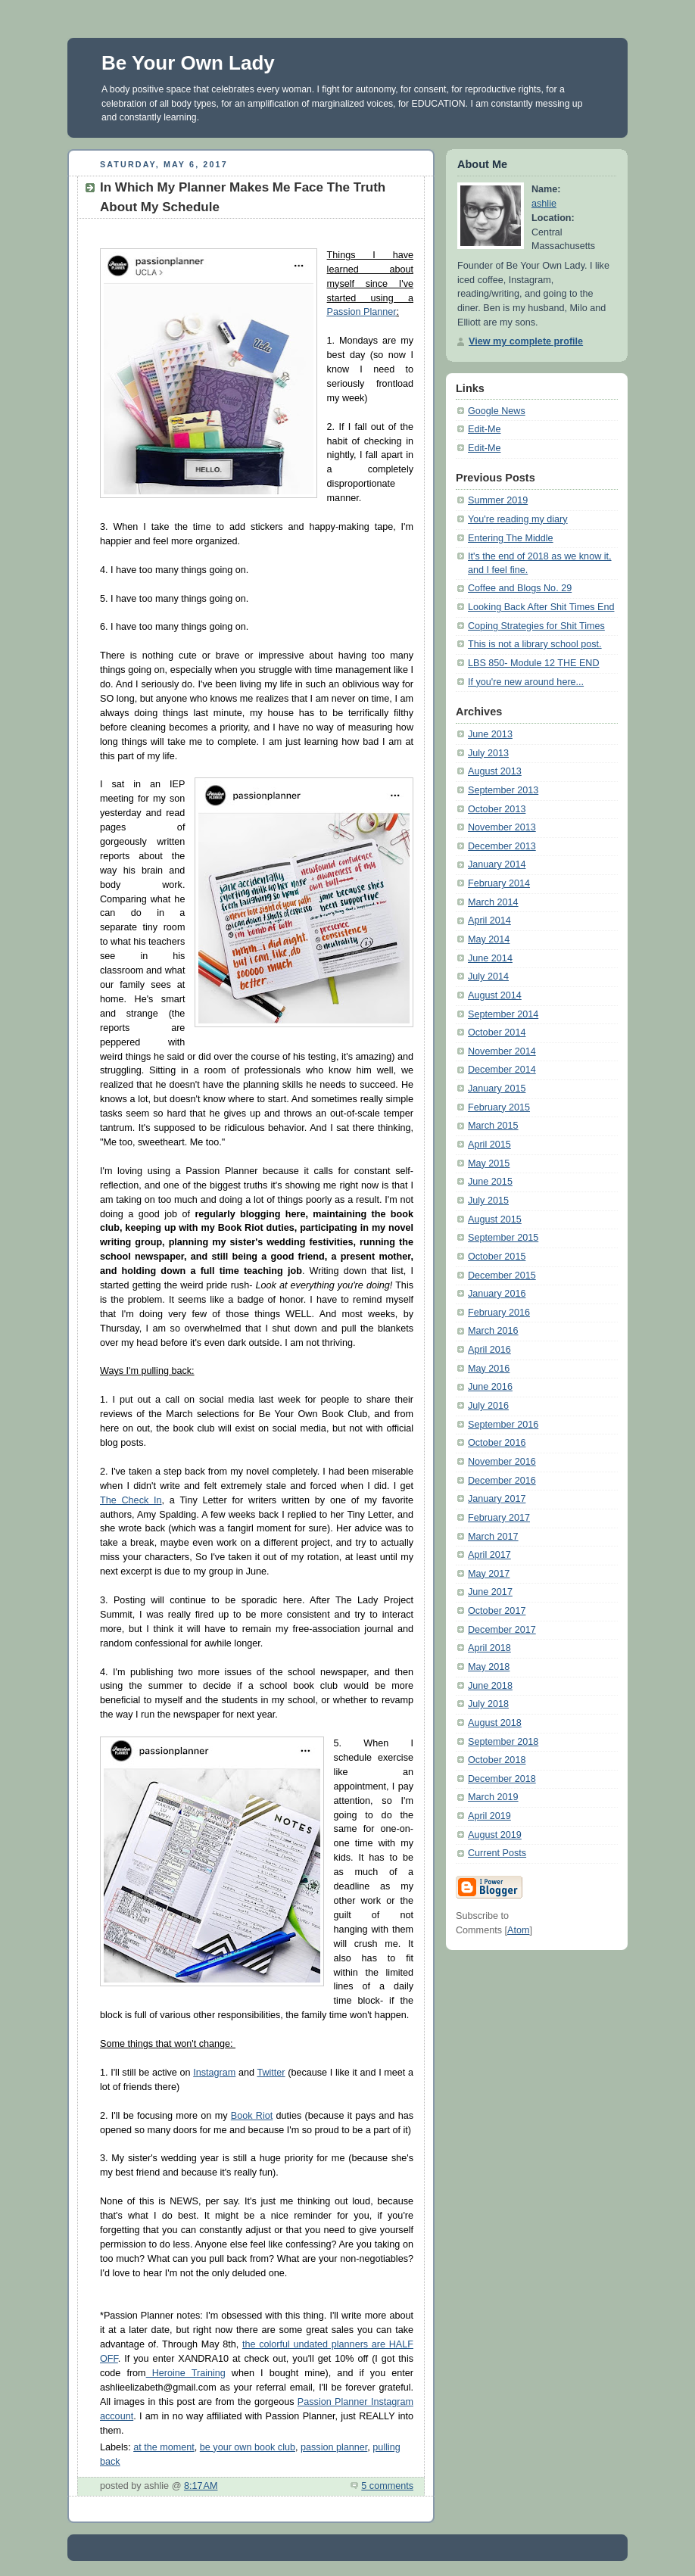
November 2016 (502, 1461)
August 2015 (495, 1219)
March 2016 (493, 1330)
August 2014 (495, 995)
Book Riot (252, 2115)
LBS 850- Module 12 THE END (534, 663)
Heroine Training (186, 2373)
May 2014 (489, 939)
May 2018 (489, 1667)
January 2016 (496, 1293)
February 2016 (499, 1312)
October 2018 (496, 1760)
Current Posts (497, 1853)
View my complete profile (526, 341)
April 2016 (489, 1349)
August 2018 (495, 1723)
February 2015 (499, 1107)
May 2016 (489, 1368)
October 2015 (496, 1256)
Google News (496, 411)
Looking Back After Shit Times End (541, 607)
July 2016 (488, 1405)
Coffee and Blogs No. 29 (520, 588)
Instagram (214, 2072)
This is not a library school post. (535, 644)
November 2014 (502, 1051)
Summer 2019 (498, 500)
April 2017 (489, 1555)
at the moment (164, 2447)
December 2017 (502, 1629)
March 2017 (493, 1536)
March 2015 (493, 1125)
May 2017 (489, 1573)
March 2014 (493, 902)
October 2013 (496, 809)
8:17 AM (201, 2486)
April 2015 (489, 1144)
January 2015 (496, 1088)
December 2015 (502, 1275)
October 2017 (496, 1611)
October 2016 (496, 1443)
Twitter (271, 2072)
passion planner (334, 2447)
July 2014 (488, 976)
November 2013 (502, 827)
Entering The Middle (510, 538)
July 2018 (488, 1704)
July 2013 (488, 753)
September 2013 (503, 790)
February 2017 (499, 1517)
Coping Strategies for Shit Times (536, 626)
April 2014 (489, 920)
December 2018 (502, 1779)
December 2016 (502, 1480)
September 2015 (503, 1237)
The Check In (131, 1500)
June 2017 (490, 1592)
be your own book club (247, 2447)
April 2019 (489, 1816)
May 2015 (489, 1163)
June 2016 (490, 1386)
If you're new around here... (526, 682)
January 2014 (496, 864)
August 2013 (495, 771)
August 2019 (495, 1835)
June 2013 (490, 734)
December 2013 (502, 846)
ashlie (543, 203)
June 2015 (490, 1181)
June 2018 (490, 1685)
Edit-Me (484, 429)
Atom (518, 1930)
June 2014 (490, 958)
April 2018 (489, 1648)
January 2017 (496, 1499)
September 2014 (503, 1014)
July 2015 (488, 1200)
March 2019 (493, 1797)
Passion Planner (362, 312)
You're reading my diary (518, 519)
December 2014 (502, 1069)
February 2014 (499, 883)
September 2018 (503, 1742)
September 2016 (503, 1424)
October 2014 (496, 1032)
